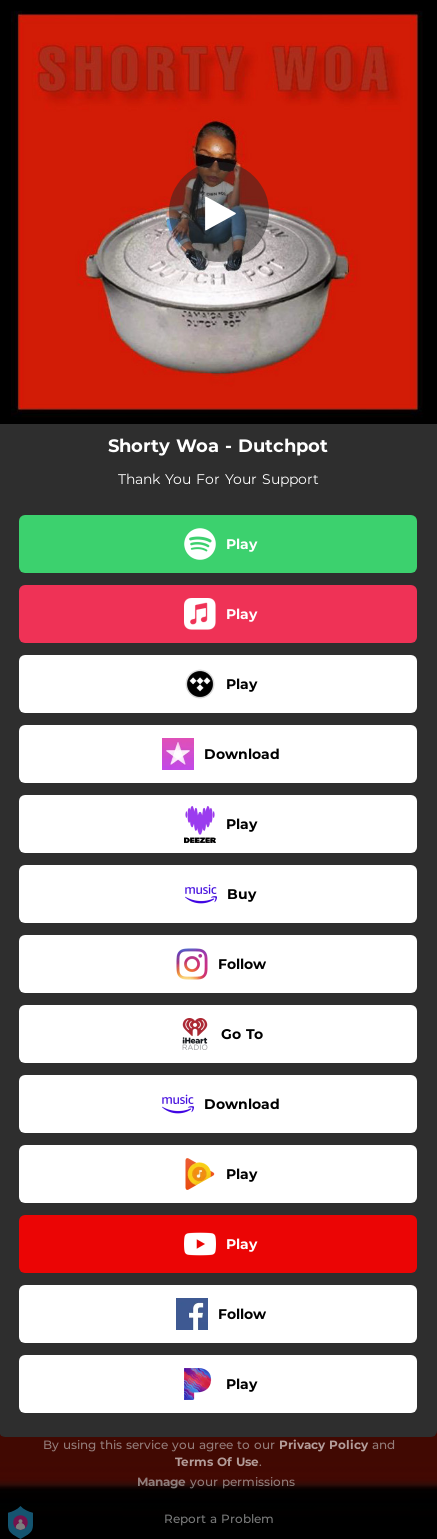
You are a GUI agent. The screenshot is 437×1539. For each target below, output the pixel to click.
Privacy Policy (323, 1444)
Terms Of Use (217, 1461)
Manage (161, 1481)
